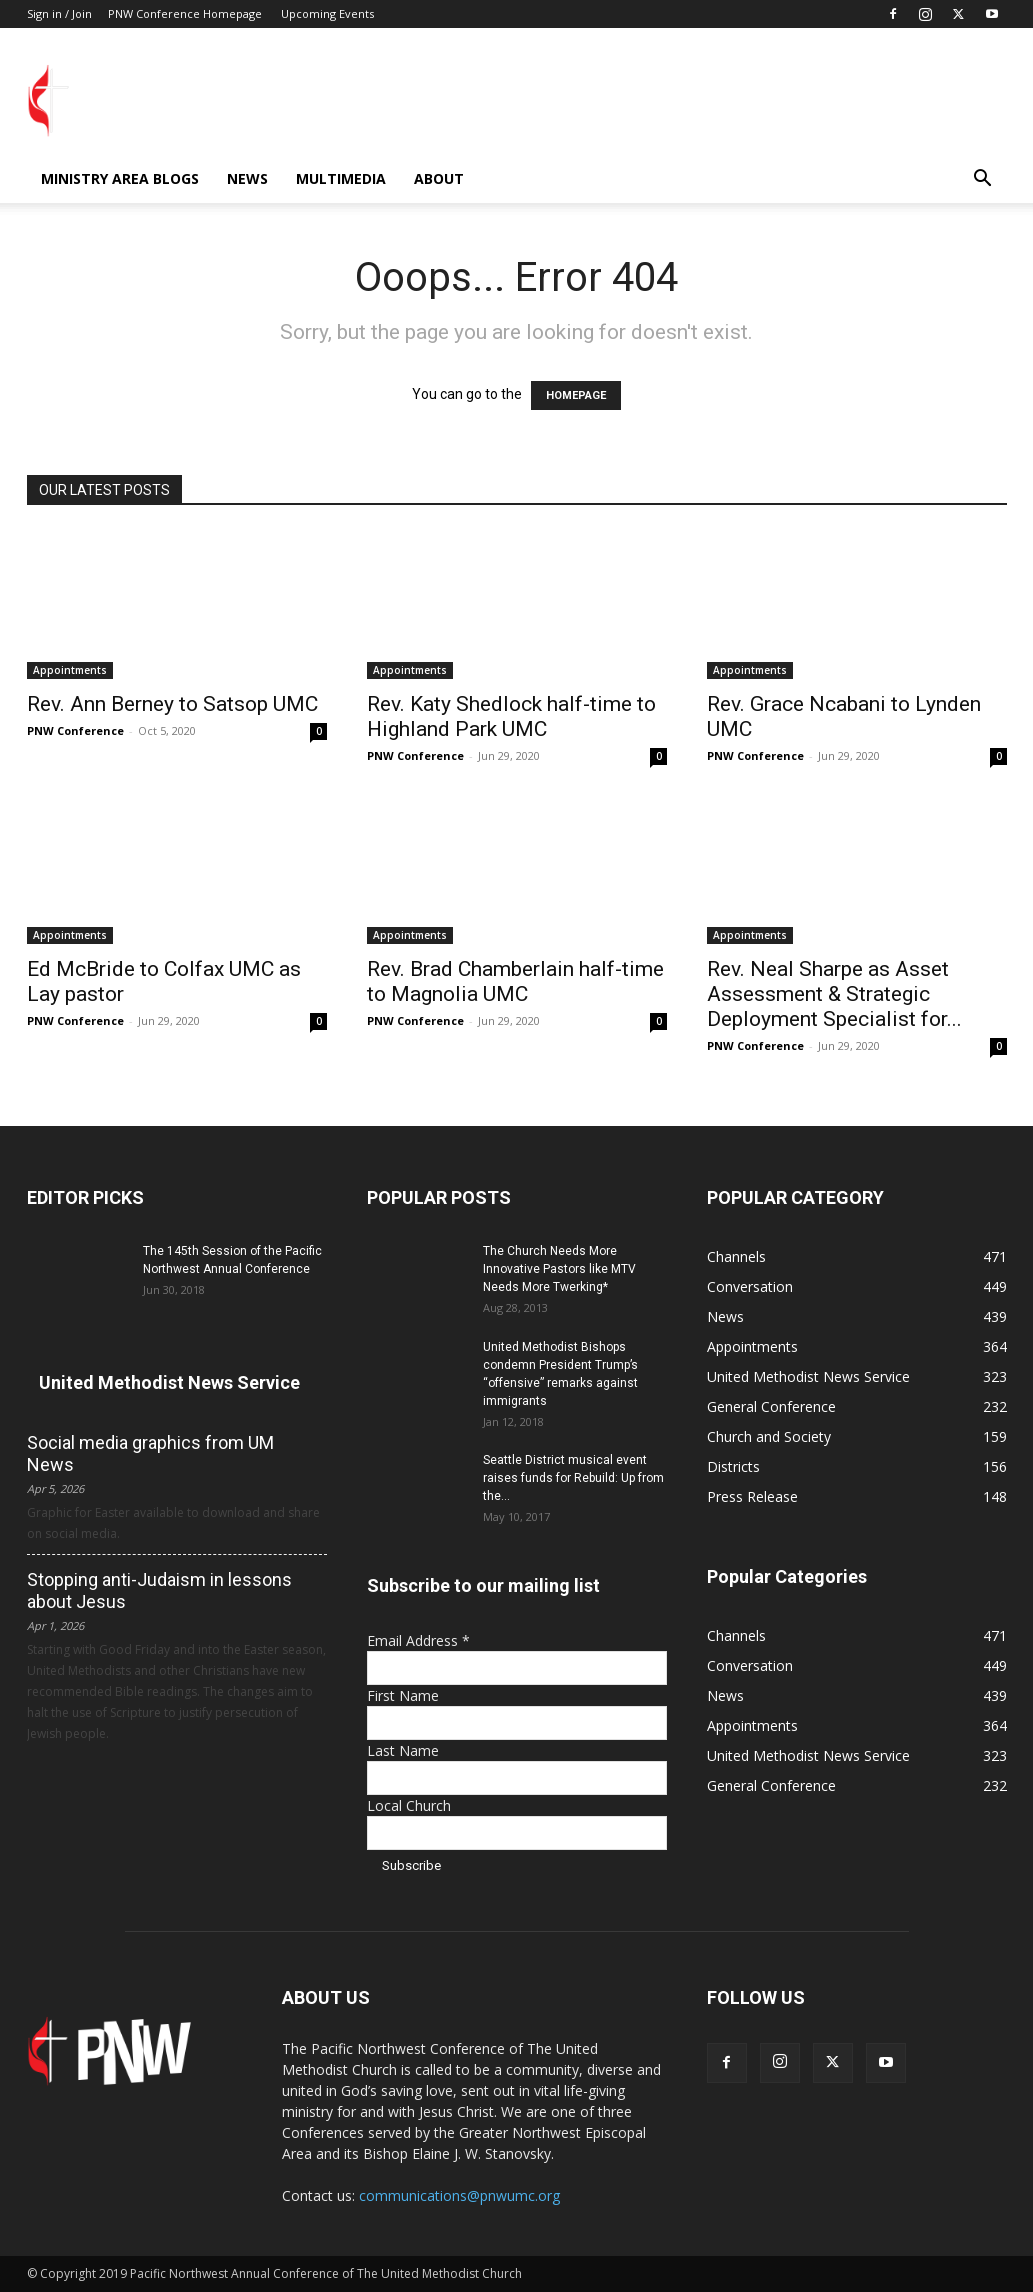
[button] (983, 180)
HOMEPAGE (576, 395)
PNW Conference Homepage (185, 13)
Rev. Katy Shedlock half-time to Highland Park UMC (511, 716)
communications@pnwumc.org (459, 2195)
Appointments (70, 670)
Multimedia (341, 178)
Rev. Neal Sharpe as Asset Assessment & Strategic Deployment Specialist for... (834, 994)
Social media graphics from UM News (150, 1453)
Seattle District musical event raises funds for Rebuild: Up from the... (573, 1478)
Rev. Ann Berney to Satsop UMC (172, 704)
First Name (403, 1695)
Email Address (418, 1640)
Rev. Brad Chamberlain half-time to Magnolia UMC (515, 981)
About (439, 178)
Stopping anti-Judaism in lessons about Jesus (159, 1590)
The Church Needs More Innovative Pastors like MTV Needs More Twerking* (559, 1269)
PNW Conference (75, 730)
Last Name (403, 1750)
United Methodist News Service (169, 1382)
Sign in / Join (59, 13)
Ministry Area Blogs (120, 178)
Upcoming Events (327, 13)
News (247, 178)
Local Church (409, 1805)
